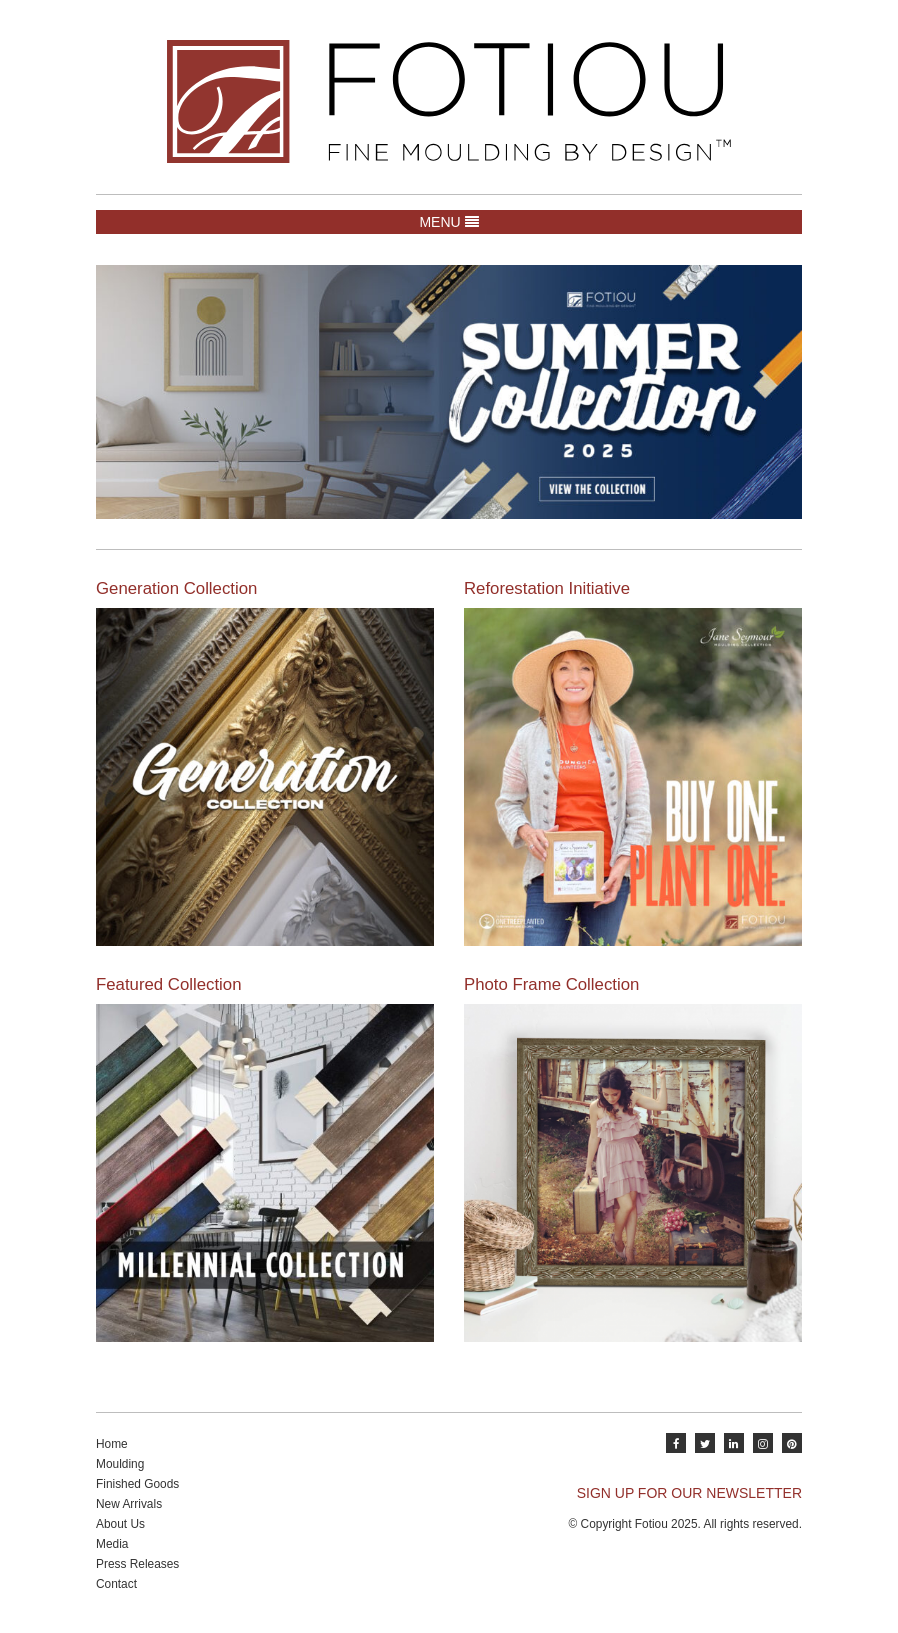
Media (112, 1544)
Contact (116, 1584)
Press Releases (137, 1564)
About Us (120, 1524)
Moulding (120, 1464)
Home (112, 1444)
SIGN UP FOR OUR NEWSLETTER (689, 1493)
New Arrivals (129, 1504)
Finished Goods (137, 1484)
